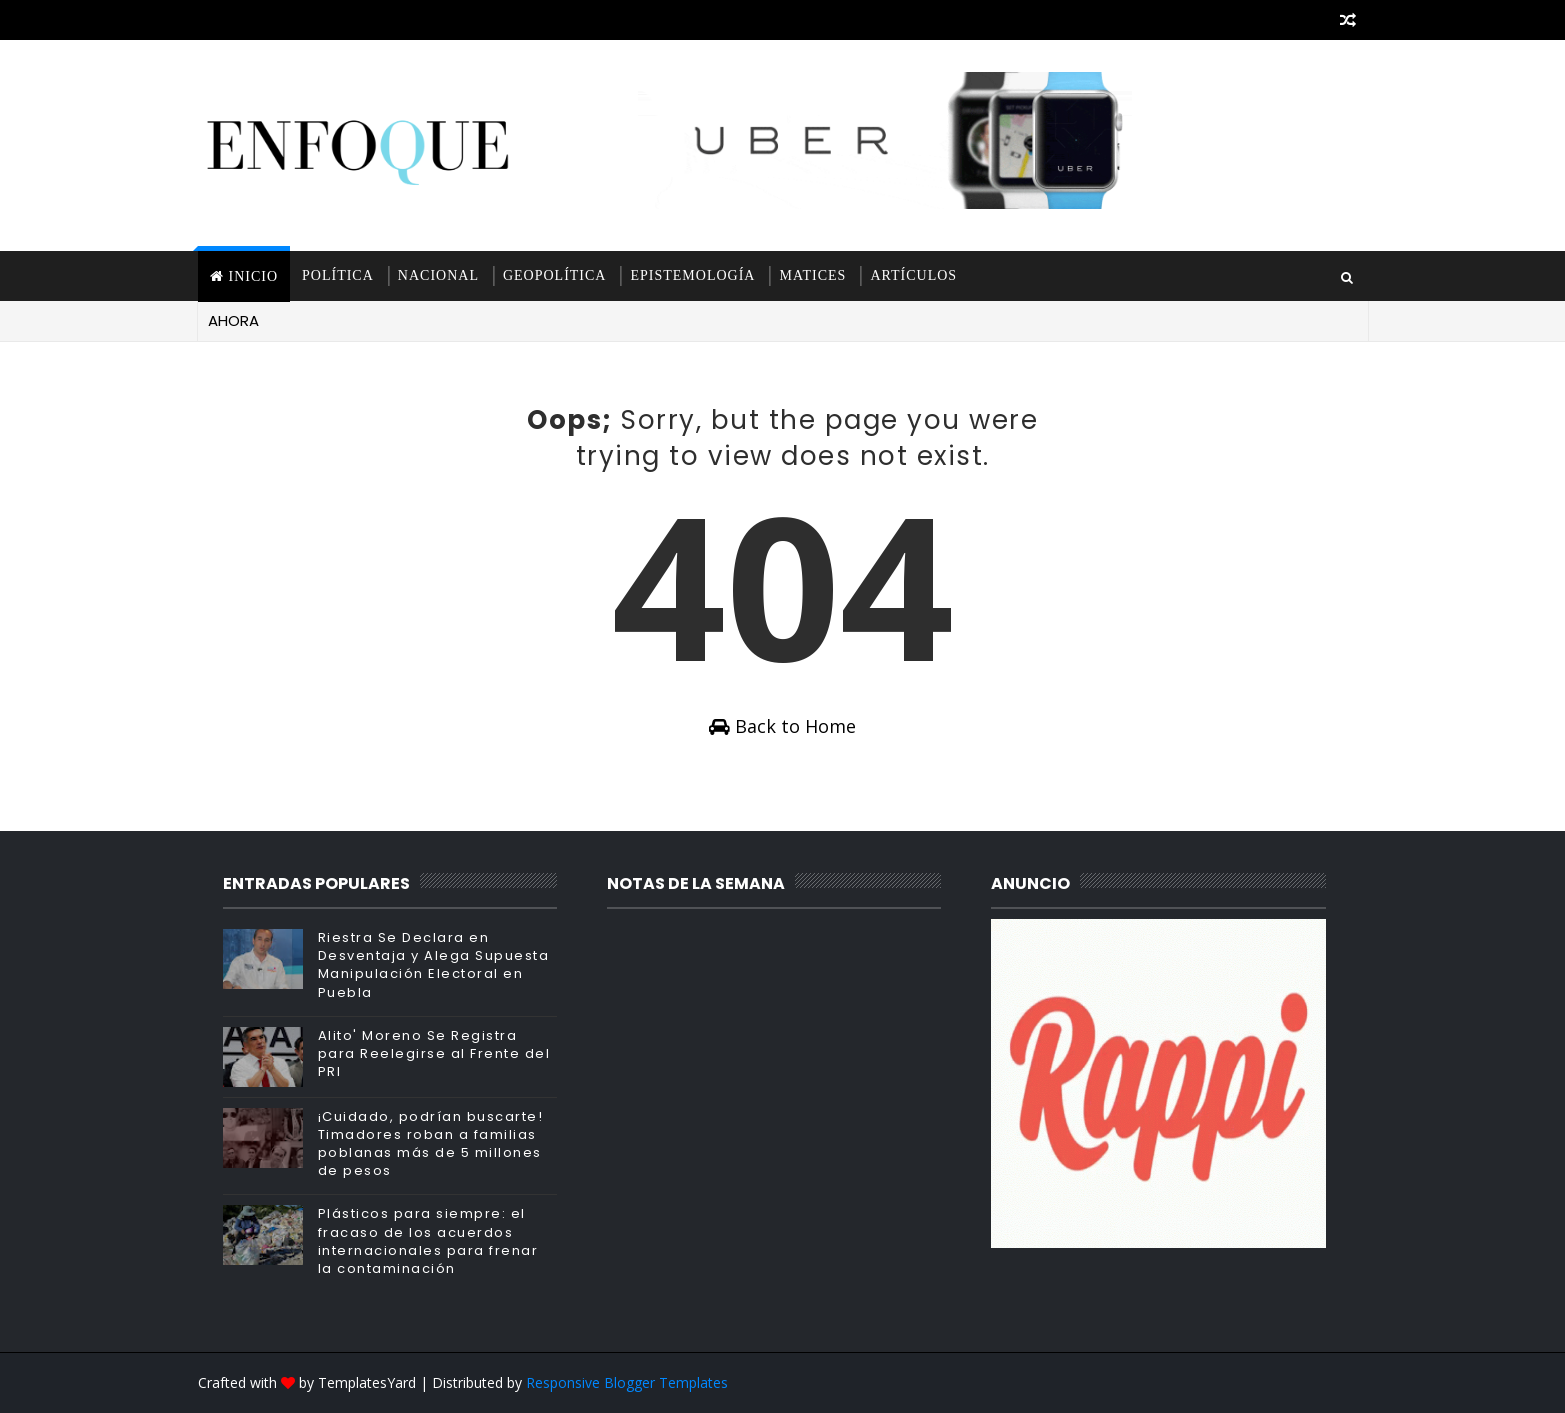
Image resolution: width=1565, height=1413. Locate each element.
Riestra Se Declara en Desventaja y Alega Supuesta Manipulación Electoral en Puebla (434, 965)
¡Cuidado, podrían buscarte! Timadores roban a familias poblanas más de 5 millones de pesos (431, 1144)
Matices (812, 275)
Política (338, 275)
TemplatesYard (367, 1382)
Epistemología (692, 275)
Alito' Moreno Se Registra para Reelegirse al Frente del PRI (434, 1053)
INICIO (254, 276)
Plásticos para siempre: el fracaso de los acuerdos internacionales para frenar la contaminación (428, 1241)
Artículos (913, 275)
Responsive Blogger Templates (627, 1382)
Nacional (438, 275)
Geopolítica (555, 275)
